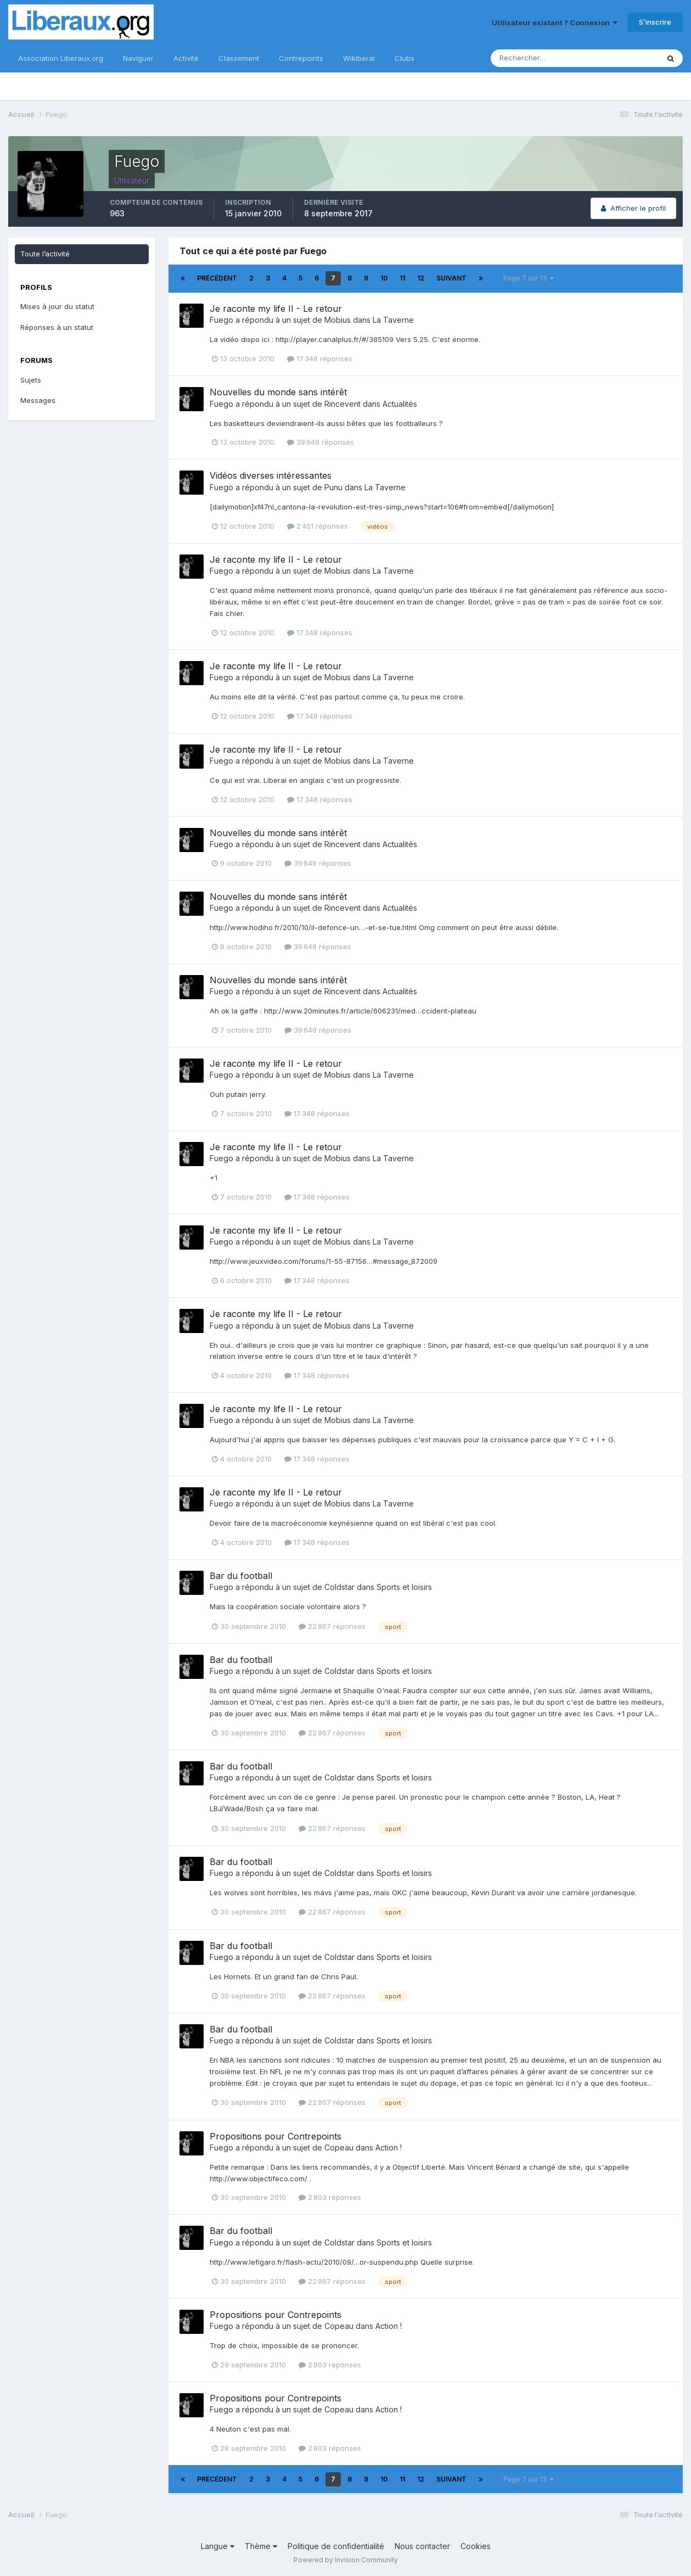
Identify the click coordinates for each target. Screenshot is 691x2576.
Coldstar (339, 1587)
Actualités (400, 403)
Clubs (404, 58)
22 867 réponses (332, 1626)
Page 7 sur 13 (528, 278)
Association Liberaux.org (60, 58)
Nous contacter (422, 2546)
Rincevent (342, 403)
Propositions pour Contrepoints (275, 2136)
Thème (261, 2546)
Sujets (30, 380)
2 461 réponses (317, 526)
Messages (37, 400)
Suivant (451, 278)
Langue (217, 2546)
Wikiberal (359, 58)
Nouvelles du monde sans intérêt (278, 392)
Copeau (338, 2147)
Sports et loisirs (404, 1587)
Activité (186, 58)
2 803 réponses (330, 2197)
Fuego (221, 319)
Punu (333, 487)
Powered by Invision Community (346, 2560)
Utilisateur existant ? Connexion (554, 22)
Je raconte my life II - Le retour (276, 308)
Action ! (388, 2147)
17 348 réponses (319, 358)
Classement (238, 58)
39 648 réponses (320, 442)
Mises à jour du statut (57, 306)
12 (420, 278)
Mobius (337, 319)
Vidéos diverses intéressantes (271, 475)
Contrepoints (301, 58)
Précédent (217, 278)
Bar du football (241, 1575)
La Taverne (393, 319)
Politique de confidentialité (336, 2546)
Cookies (475, 2546)
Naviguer (138, 58)
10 (383, 278)
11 (402, 278)
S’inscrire (655, 22)
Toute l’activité (45, 253)
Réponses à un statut (56, 327)
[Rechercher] (539, 58)
